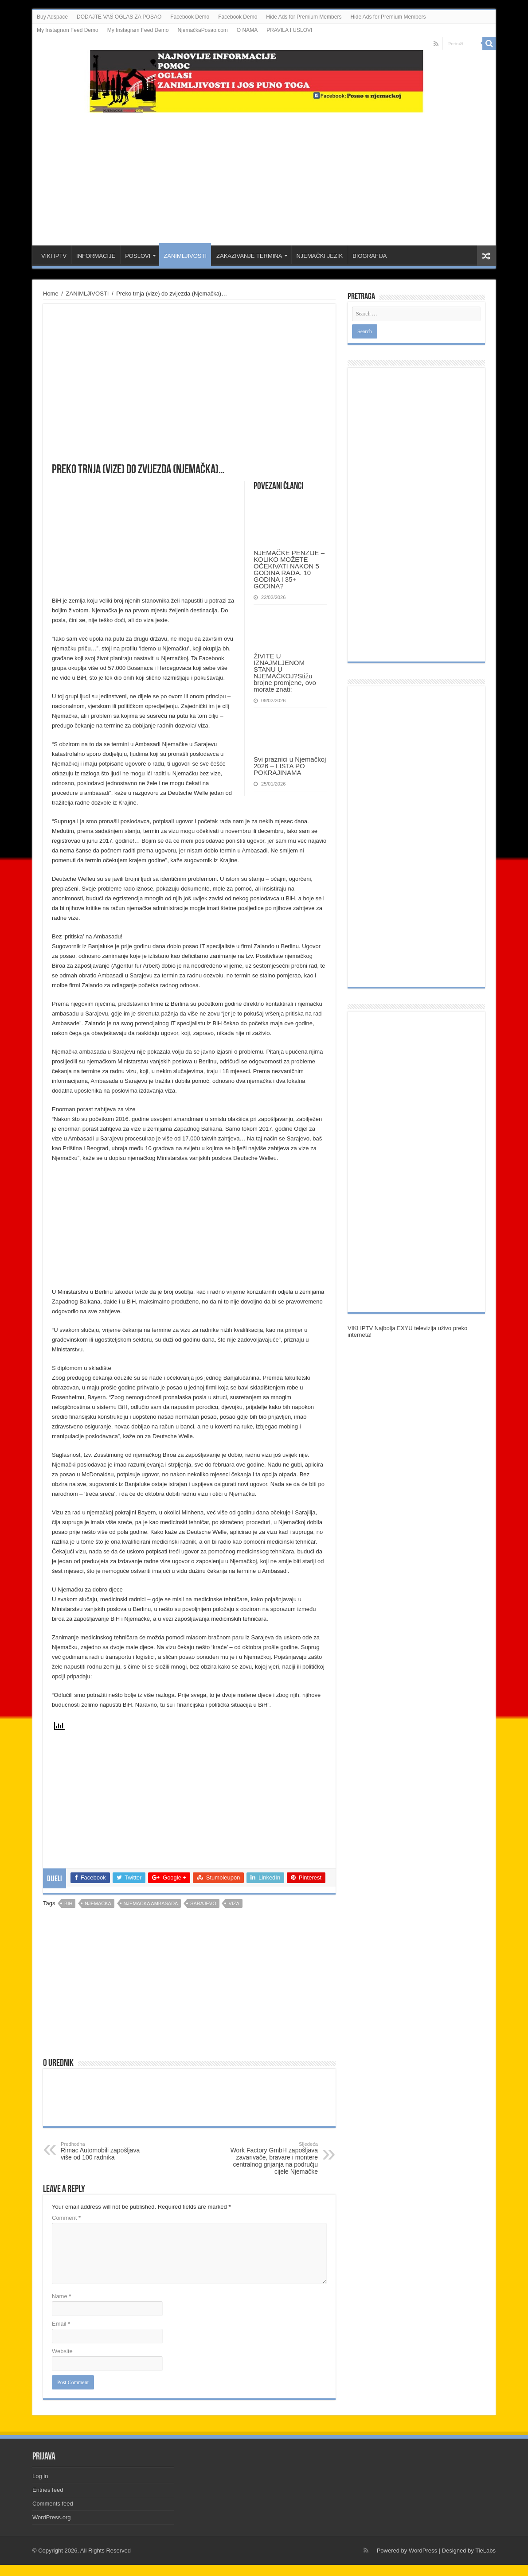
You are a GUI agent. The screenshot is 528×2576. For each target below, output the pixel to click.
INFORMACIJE (95, 256)
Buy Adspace (52, 17)
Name (61, 2296)
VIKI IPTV (53, 256)
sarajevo (203, 1903)
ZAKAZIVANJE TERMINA (249, 256)
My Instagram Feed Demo (67, 30)
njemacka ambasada (151, 1903)
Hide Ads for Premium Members (303, 17)
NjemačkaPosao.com (202, 30)
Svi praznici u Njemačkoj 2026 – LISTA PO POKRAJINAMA (290, 765)
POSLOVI (137, 256)
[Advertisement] (264, 175)
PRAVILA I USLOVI (289, 30)
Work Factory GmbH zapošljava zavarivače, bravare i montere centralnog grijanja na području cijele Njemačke (272, 2158)
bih (68, 1903)
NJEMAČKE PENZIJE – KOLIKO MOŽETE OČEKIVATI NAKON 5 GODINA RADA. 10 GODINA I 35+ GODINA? (289, 569)
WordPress (423, 2550)
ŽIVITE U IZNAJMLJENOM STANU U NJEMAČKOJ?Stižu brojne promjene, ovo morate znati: (285, 672)
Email (61, 2323)
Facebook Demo (189, 17)
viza (233, 1903)
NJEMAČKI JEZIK (319, 256)
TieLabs (485, 2550)
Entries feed (47, 2490)
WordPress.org (51, 2517)
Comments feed (52, 2503)
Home (51, 293)
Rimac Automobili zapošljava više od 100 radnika (106, 2151)
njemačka (98, 1903)
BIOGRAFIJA (369, 256)
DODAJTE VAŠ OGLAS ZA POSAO (119, 17)
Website (62, 2351)
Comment (66, 2217)
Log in (40, 2476)
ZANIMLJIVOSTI (185, 256)
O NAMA (247, 30)
